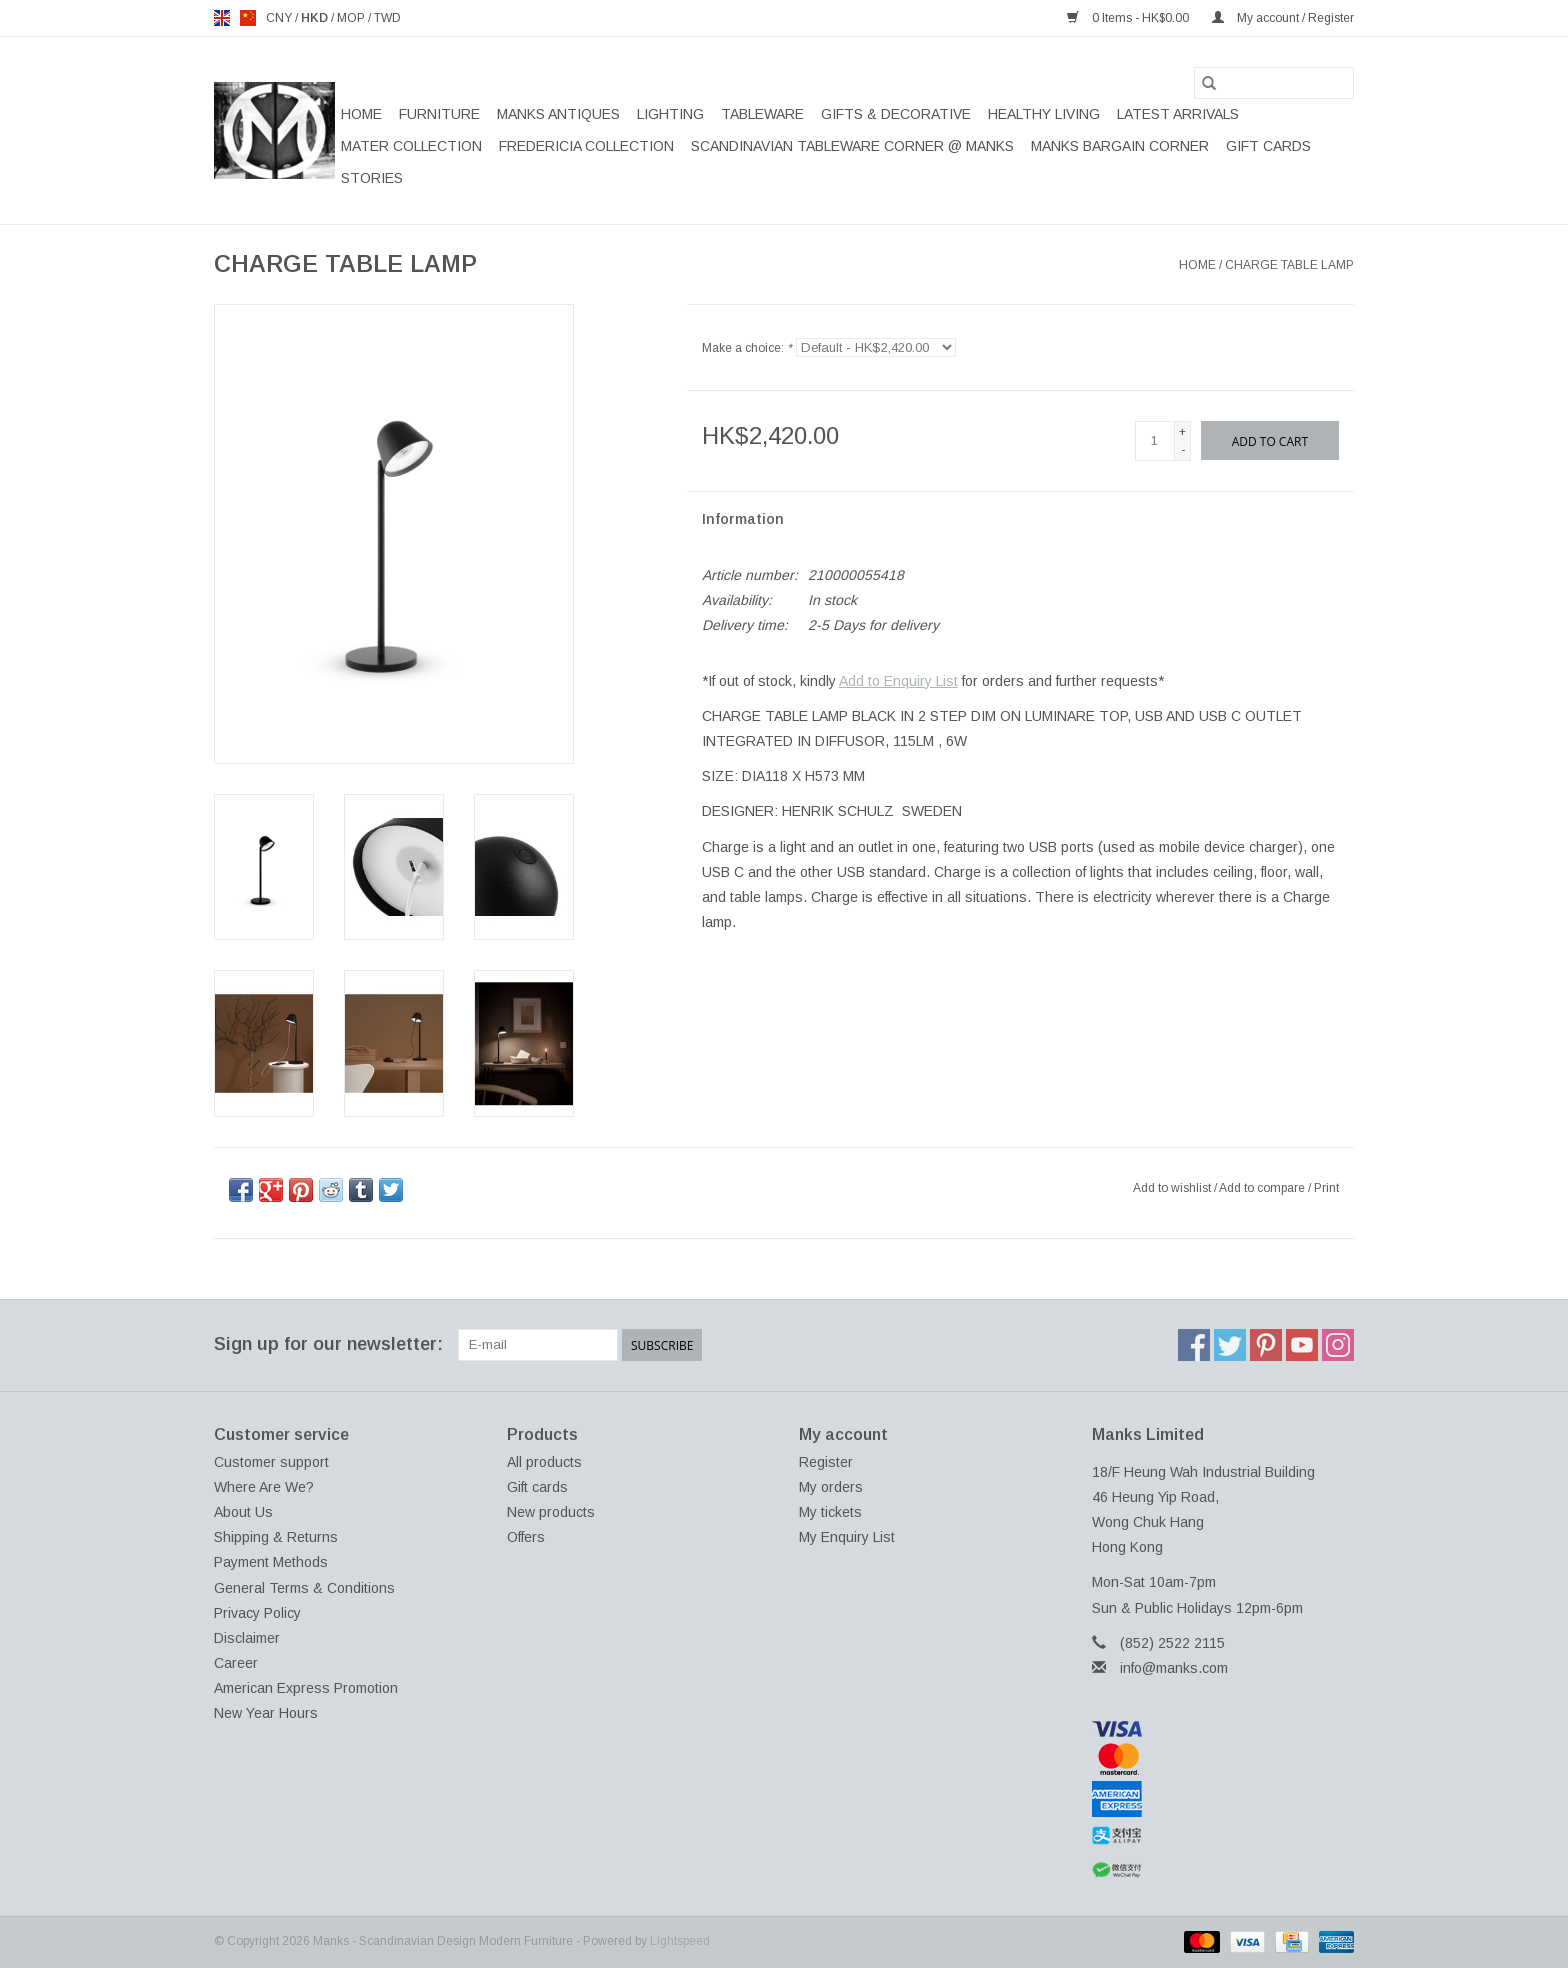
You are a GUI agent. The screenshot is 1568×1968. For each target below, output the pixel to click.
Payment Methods (271, 1562)
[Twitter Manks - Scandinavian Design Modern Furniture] (1230, 1345)
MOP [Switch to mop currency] (352, 18)
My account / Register (1283, 18)
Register (826, 1462)
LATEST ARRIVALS (1178, 114)
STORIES (372, 178)
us (248, 18)
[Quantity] (1155, 441)
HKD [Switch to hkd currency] (316, 18)
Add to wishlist (1173, 1188)
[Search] (1274, 83)
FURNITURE (439, 114)
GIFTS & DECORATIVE (896, 114)
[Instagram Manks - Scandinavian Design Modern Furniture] (1338, 1345)
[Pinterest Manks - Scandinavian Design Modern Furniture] (1266, 1345)
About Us (243, 1512)
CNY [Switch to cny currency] (280, 18)
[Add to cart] (1270, 440)
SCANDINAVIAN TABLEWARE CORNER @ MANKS (852, 146)
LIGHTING (670, 114)
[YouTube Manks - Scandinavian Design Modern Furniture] (1302, 1345)
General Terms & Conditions (304, 1588)
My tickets (830, 1512)
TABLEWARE (762, 114)
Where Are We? (264, 1487)
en (222, 18)
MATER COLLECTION (411, 146)
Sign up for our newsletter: (328, 1344)
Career (236, 1663)
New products (551, 1512)
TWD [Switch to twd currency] (387, 18)
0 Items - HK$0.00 (1129, 18)
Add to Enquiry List (898, 681)
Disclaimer (247, 1638)
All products (544, 1462)
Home (361, 114)
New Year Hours (266, 1713)
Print (1326, 1188)
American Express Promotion (306, 1688)
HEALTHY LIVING (1044, 114)
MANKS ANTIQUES (558, 114)
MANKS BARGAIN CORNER (1120, 146)
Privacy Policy (257, 1613)
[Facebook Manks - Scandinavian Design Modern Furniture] (1194, 1345)
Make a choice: (747, 348)
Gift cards (1268, 146)
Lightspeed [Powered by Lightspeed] (680, 1941)
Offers (526, 1537)
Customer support (271, 1462)
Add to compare (1263, 1188)
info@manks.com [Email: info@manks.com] (1174, 1668)
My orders (831, 1487)
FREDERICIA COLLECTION (586, 146)
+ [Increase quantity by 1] (1182, 432)
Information (743, 519)
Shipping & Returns (276, 1537)
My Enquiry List (847, 1537)
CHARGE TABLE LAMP (1289, 265)
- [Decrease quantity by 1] (1183, 450)
